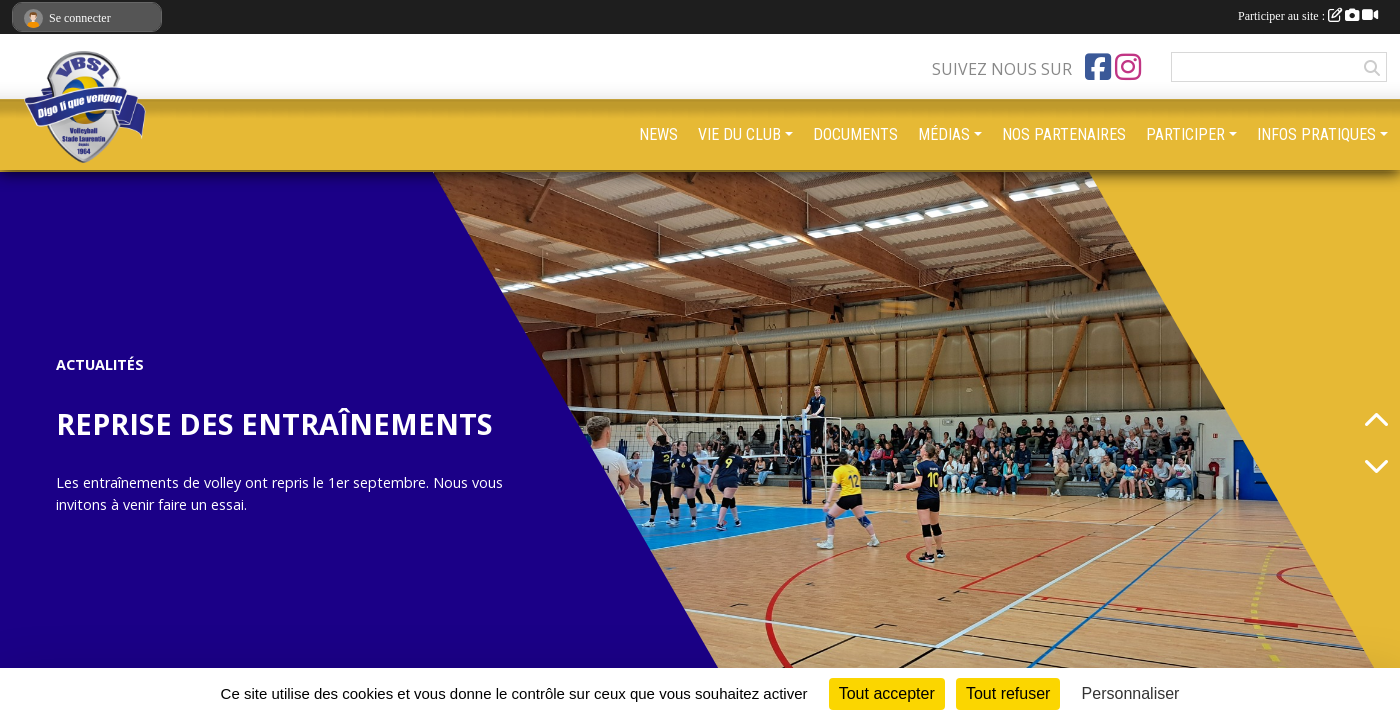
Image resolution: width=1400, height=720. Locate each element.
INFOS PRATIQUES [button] (1316, 134)
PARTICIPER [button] (1185, 134)
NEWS (658, 134)
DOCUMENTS (855, 134)
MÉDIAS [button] (944, 134)
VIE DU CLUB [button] (739, 134)
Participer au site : (1308, 16)
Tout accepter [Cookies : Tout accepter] (887, 693)
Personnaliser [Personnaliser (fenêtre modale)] (1131, 693)
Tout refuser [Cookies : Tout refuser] (1008, 693)
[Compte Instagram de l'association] (1128, 67)
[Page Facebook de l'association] (1098, 67)
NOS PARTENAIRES (1064, 134)
